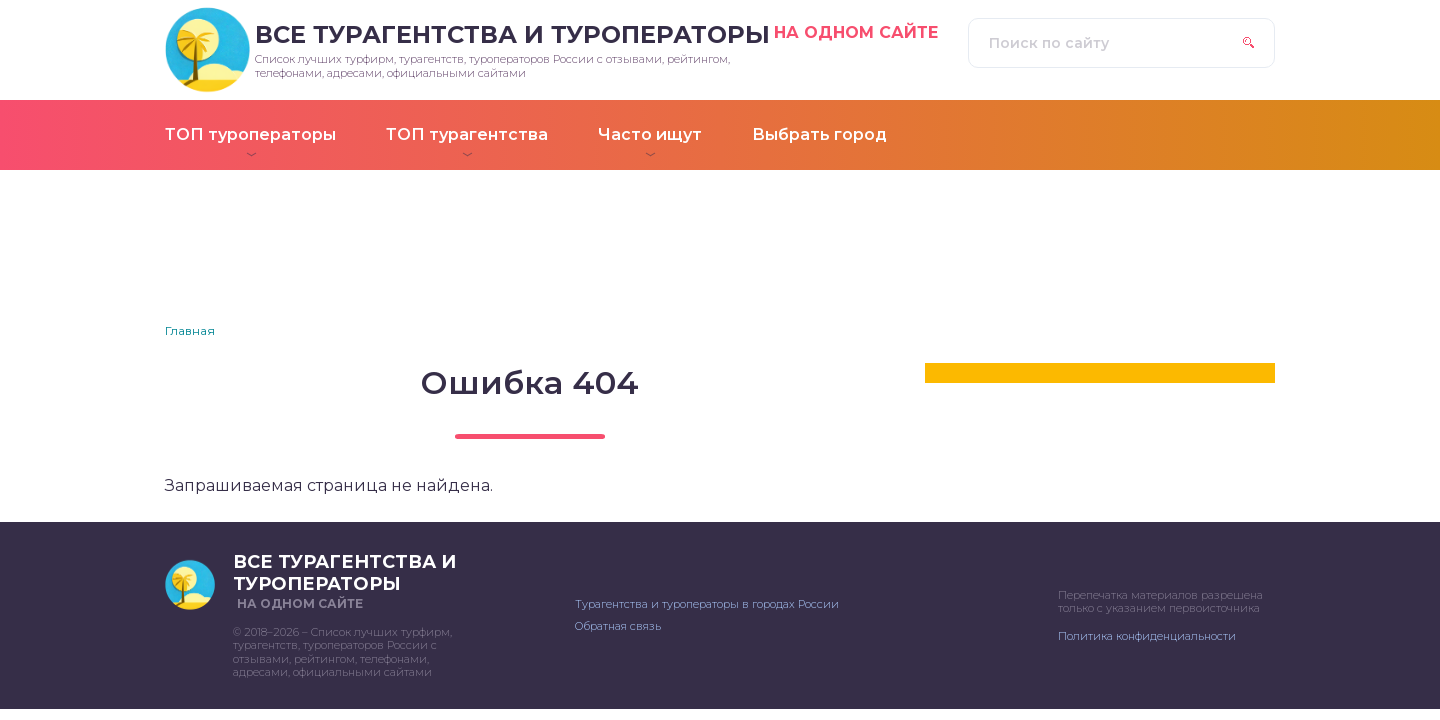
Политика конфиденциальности (1147, 636)
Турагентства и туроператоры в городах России (707, 604)
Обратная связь (618, 626)
